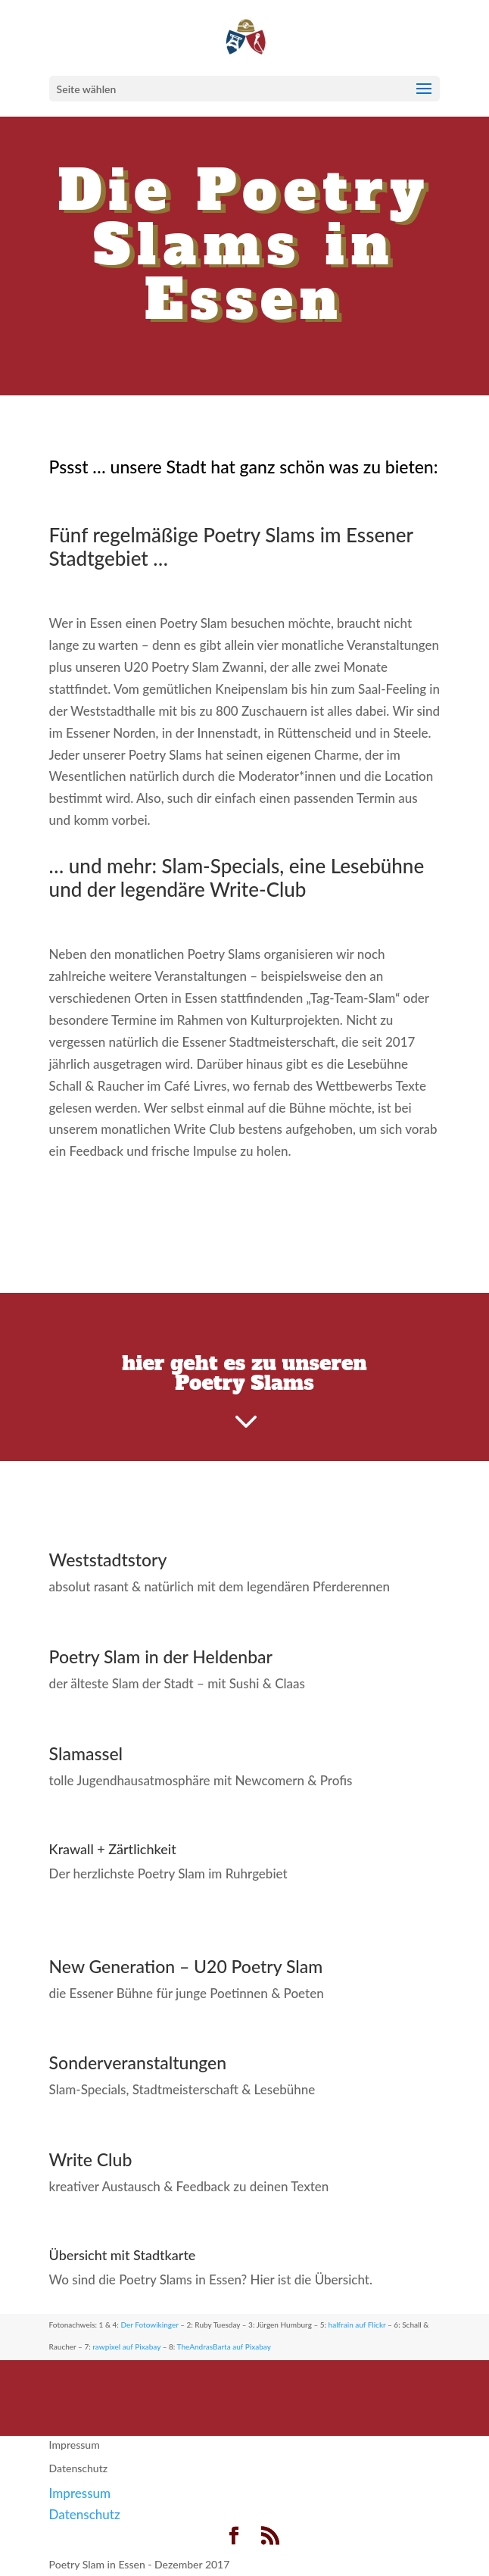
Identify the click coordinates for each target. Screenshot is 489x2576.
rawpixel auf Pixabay (126, 2346)
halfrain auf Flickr (357, 2324)
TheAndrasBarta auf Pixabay (224, 2346)
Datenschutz (78, 2468)
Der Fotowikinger (149, 2324)
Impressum (74, 2444)
